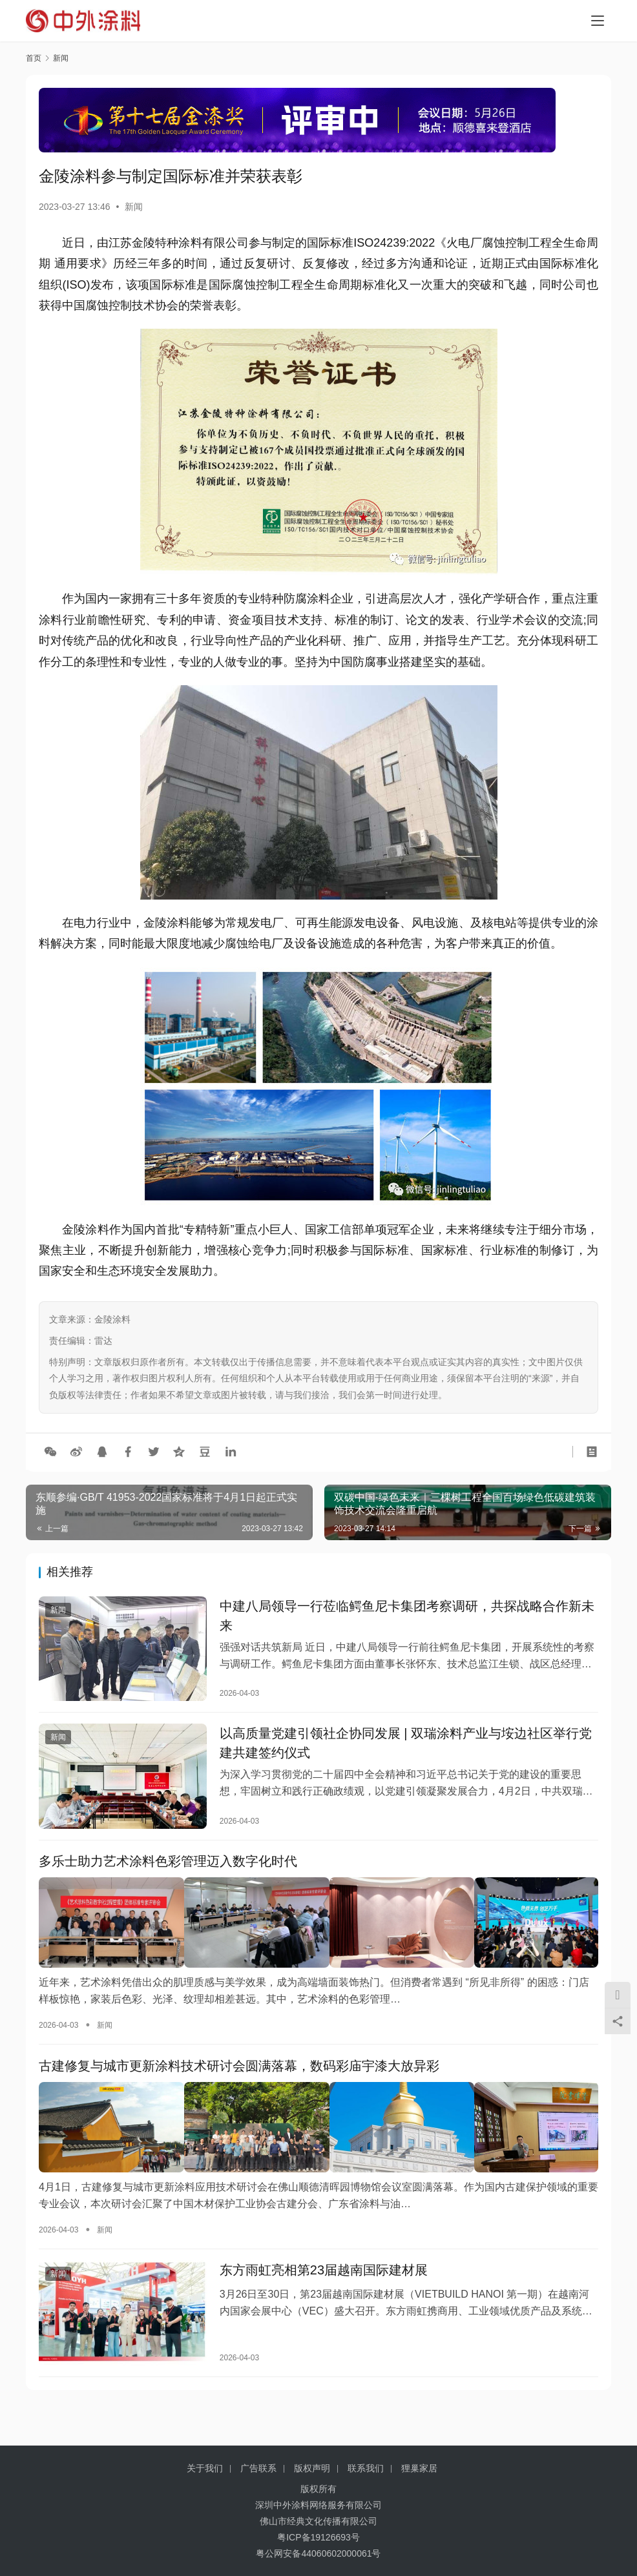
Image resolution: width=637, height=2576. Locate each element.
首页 (33, 58)
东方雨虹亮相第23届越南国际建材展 (324, 2275)
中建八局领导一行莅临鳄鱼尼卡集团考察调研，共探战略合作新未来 (407, 1617)
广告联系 (258, 2468)
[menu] (597, 20)
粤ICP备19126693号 (318, 2537)
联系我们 (366, 2468)
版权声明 (312, 2468)
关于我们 (205, 2468)
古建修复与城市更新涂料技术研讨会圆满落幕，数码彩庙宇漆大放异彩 (239, 2073)
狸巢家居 (419, 2468)
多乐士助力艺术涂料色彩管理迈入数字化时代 (168, 1870)
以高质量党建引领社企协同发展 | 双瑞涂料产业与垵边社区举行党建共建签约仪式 (406, 1749)
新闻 (134, 206)
